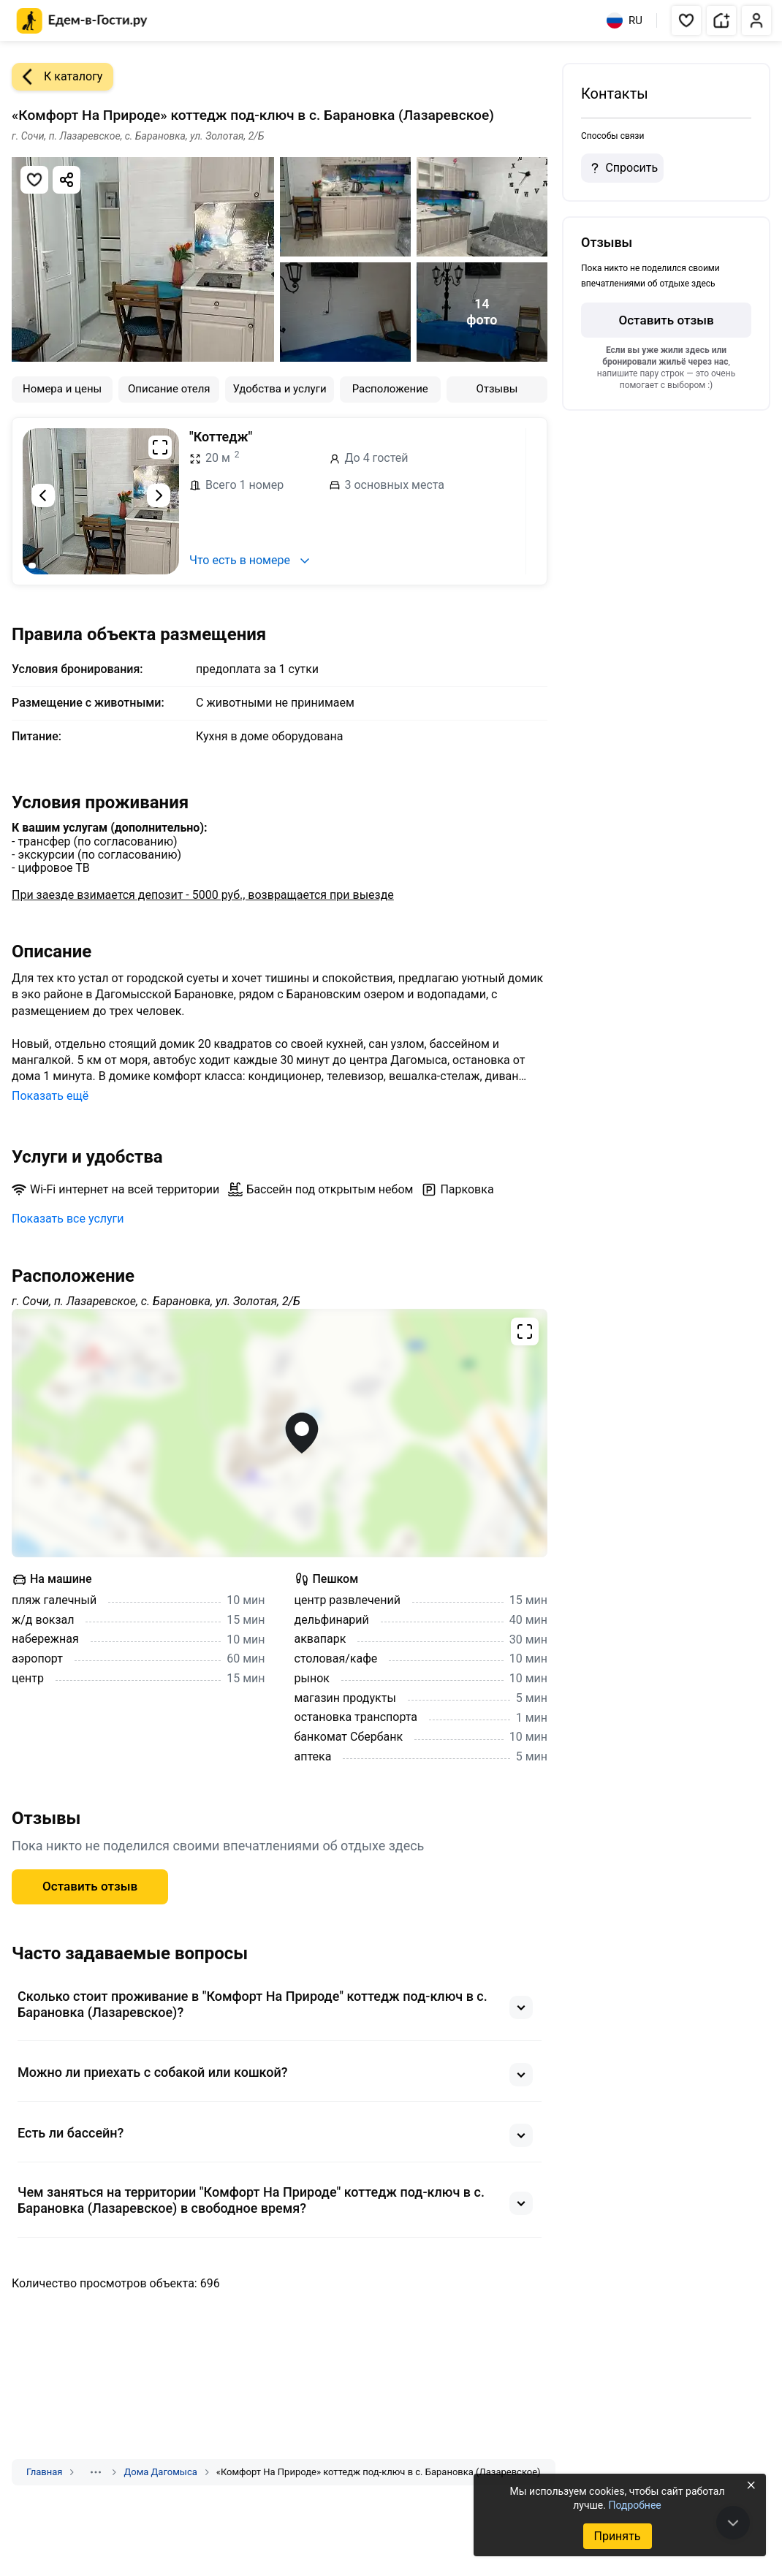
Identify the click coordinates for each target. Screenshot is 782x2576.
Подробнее (634, 2505)
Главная (44, 2471)
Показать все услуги (68, 1219)
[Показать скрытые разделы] (96, 2472)
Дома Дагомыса (160, 2471)
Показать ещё (50, 1096)
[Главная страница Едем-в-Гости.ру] (82, 21)
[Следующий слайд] (158, 495)
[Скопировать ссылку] (66, 180)
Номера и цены (62, 388)
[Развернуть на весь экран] (160, 447)
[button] (686, 20)
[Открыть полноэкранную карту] (279, 1433)
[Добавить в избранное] (34, 180)
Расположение (390, 388)
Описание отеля (169, 388)
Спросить (622, 168)
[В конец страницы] (733, 2522)
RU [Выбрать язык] (624, 20)
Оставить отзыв (89, 1886)
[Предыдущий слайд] (43, 495)
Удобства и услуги (279, 388)
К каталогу (57, 77)
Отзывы (496, 388)
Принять (616, 2536)
